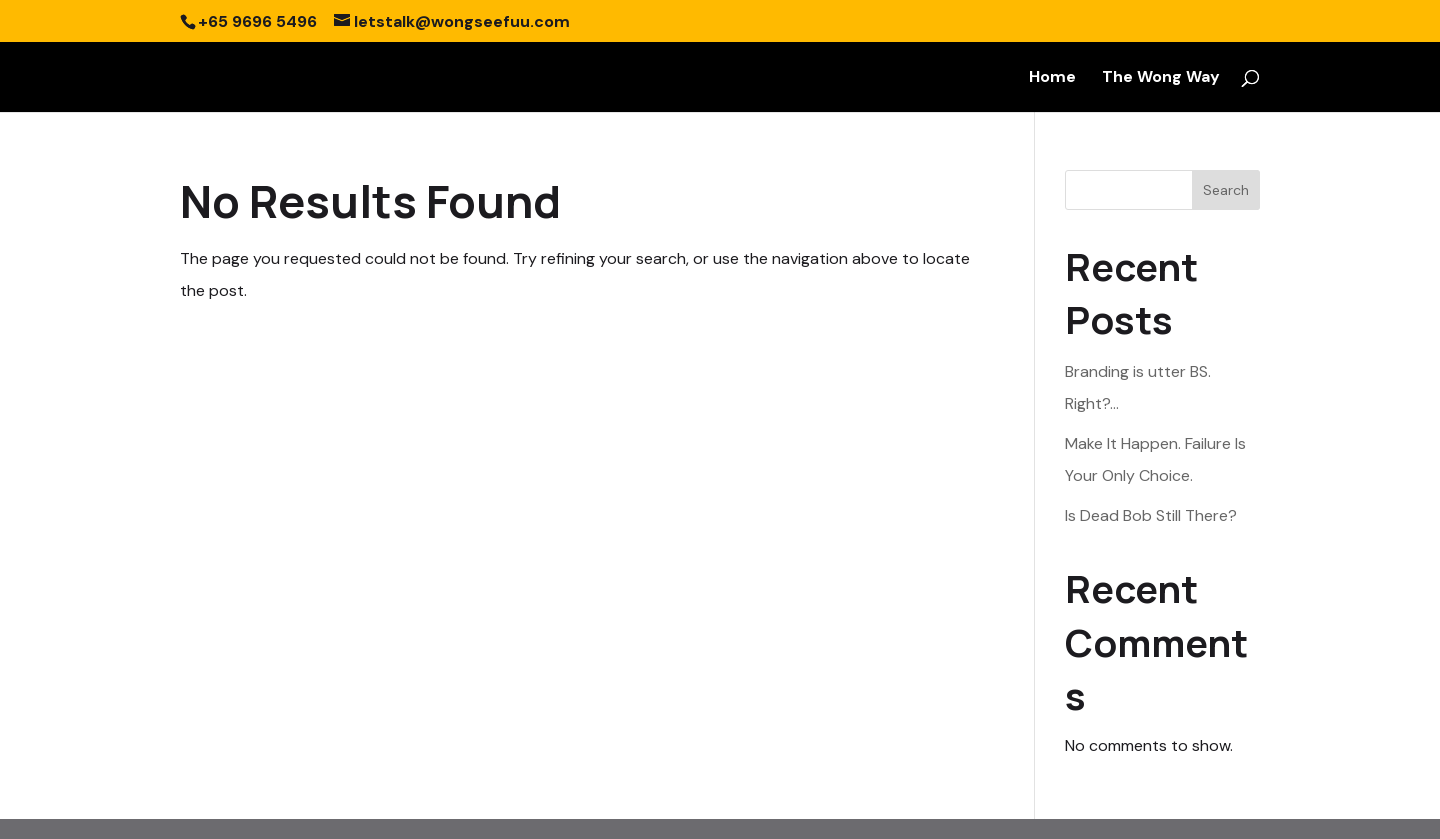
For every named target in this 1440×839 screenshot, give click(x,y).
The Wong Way (1161, 78)
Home (1052, 78)
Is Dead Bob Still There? (1151, 515)
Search (1226, 190)
